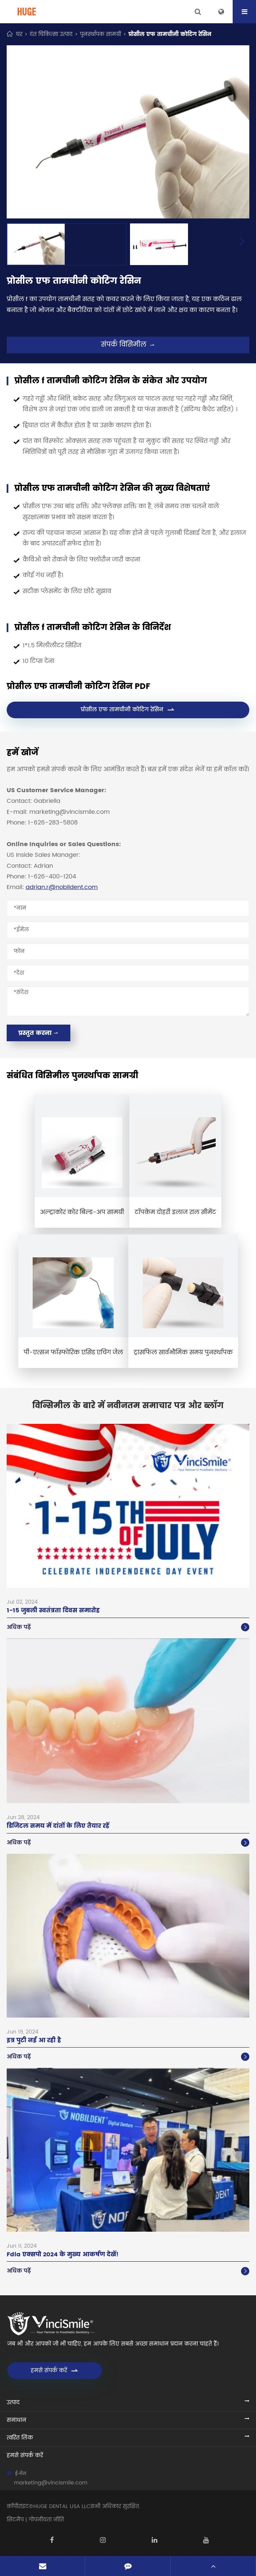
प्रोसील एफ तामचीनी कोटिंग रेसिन (169, 34)
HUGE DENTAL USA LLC (61, 2506)
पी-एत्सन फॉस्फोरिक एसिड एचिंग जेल (73, 1352)
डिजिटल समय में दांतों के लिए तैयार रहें (58, 1826)
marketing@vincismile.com (50, 2482)
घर (19, 34)
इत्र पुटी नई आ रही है (34, 2040)
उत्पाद (13, 2402)
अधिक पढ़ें (128, 1627)
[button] (242, 242)
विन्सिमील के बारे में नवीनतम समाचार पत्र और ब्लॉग (128, 1406)
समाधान (16, 2420)
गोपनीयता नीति (46, 2519)
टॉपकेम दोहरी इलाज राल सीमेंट (175, 1212)
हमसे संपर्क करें (55, 2370)
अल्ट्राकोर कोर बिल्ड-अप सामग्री (82, 1212)
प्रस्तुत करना (38, 1033)
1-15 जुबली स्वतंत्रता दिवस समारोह (53, 1610)
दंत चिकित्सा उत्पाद (51, 34)
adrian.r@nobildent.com (62, 887)
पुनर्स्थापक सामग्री (100, 34)
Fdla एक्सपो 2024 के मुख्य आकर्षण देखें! (63, 2254)
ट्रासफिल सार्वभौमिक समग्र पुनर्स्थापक (183, 1352)
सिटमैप (15, 2519)
